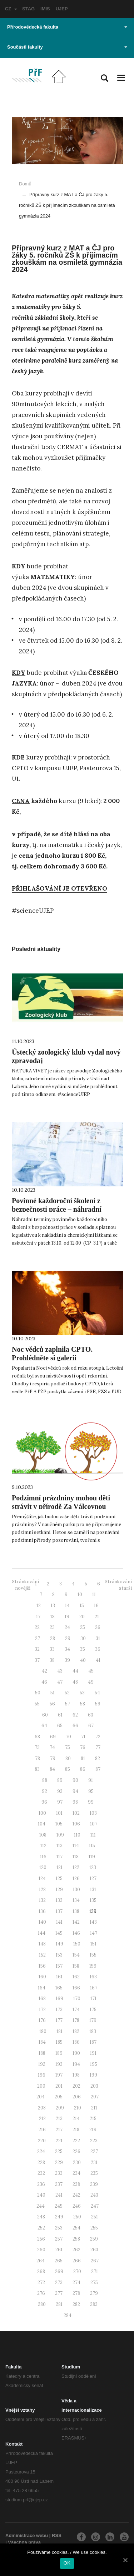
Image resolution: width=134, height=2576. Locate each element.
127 (93, 1878)
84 (52, 1769)
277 (59, 2293)
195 (93, 2064)
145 (59, 1933)
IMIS (45, 8)
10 (80, 1594)
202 (76, 2086)
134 (76, 1900)
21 (97, 1617)
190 (76, 2053)
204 (40, 2097)
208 (42, 2108)
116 (43, 1857)
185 (59, 2042)
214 (76, 2119)
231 (94, 2162)
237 (59, 2184)
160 (42, 1977)
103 (93, 1813)
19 (67, 1617)
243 (94, 2195)
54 (97, 1693)
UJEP (62, 8)
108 (42, 1835)
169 (59, 1998)
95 (91, 1791)
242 (76, 2195)
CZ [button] (11, 8)
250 (77, 2217)
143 (93, 1922)
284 (67, 2315)
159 (92, 1966)
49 (91, 1682)
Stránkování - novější (25, 1585)
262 (76, 2250)
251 (94, 2217)
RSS (56, 2535)
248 (41, 2217)
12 (38, 1606)
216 (42, 2130)
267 (95, 2261)
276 (41, 2293)
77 (97, 1747)
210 (77, 2108)
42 (44, 1671)
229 (59, 2162)
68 (37, 1737)
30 (83, 1638)
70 (68, 1737)
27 (37, 1638)
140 (42, 1922)
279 (94, 2293)
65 (60, 1726)
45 (91, 1671)
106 (76, 1824)
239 (94, 2184)
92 (44, 1791)
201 (59, 2086)
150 (76, 1944)
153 (59, 1955)
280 (42, 2304)
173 (59, 2010)
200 (41, 2086)
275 (94, 2282)
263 (94, 2250)
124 (42, 1878)
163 (93, 1977)
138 (76, 1911)
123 (92, 1867)
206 (77, 2097)
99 (91, 1802)
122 (76, 1867)
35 (82, 1649)
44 (75, 1671)
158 (76, 1966)
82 (97, 1758)
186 (76, 2042)
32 (37, 1649)
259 (94, 2239)
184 (42, 2042)
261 (59, 2250)
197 (59, 2075)
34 (67, 1649)
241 (59, 2195)
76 (82, 1747)
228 (41, 2162)
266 (77, 2261)
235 (94, 2173)
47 (60, 1682)
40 (83, 1660)
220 (42, 2141)
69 (53, 1737)
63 (90, 1715)
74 (52, 1747)
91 (90, 1780)
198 (76, 2075)
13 (53, 1606)
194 (76, 2064)
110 (77, 1835)
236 (41, 2184)
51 (52, 1693)
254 (76, 2228)
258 (76, 2239)
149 (59, 1944)
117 (59, 1857)
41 (98, 1660)
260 (41, 2250)
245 (59, 2206)
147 (93, 1933)
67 (91, 1726)
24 (67, 1627)
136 (42, 1911)
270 (77, 2271)
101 (59, 1813)
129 (59, 1890)
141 (59, 1922)
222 (76, 2141)
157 (59, 1966)
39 (67, 1660)
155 (93, 1955)
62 (75, 1715)
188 (42, 2053)
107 (93, 1824)
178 (76, 2020)
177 (59, 2020)
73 (37, 1747)
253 (59, 2228)
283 (94, 2304)
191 (93, 2053)
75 (67, 1747)
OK (67, 2563)
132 (42, 1900)
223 (94, 2141)
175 (93, 2010)
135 (93, 1900)
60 (45, 1715)
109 (60, 1835)
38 (52, 1660)
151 (93, 1944)
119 (92, 1857)
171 (93, 1998)
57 (67, 1704)
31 (98, 1638)
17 (38, 1617)
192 (41, 2064)
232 (41, 2173)
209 (60, 2108)
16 (96, 1606)
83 (37, 1769)
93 (60, 1791)
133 (59, 1900)
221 (59, 2141)
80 (68, 1758)
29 (67, 1638)
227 (94, 2151)
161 (59, 1977)
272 (41, 2282)
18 (52, 1617)
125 (59, 1878)
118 (76, 1857)
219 (92, 2130)
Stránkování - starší (118, 1585)
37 (37, 1660)
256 (41, 2239)
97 (60, 1802)
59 (97, 1704)
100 (42, 1813)
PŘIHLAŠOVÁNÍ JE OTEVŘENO (59, 888)
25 (82, 1627)
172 (42, 2010)
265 (59, 2261)
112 (43, 1846)
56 (52, 1704)
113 (59, 1846)
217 (59, 2130)
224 (41, 2151)
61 (60, 1715)
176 (42, 2020)
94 (75, 1791)
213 (59, 2119)
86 (82, 1769)
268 (41, 2271)
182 (76, 2031)
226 (76, 2151)
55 (37, 1704)
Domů (25, 183)
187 (93, 2042)
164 (41, 1988)
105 (59, 1824)
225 (59, 2151)
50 (37, 1693)
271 (94, 2271)
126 (76, 1878)
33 (52, 1649)
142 (76, 1922)
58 (82, 1704)
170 (76, 1998)
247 (95, 2206)
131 (93, 1890)
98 (75, 1802)
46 (44, 1682)
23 (52, 1627)
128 (42, 1890)
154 (76, 1955)
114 (76, 1846)
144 (41, 1933)
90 (75, 1780)
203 (94, 2086)
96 (44, 1802)
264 (40, 2261)
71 (83, 1737)
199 (93, 2075)
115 (92, 1846)
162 (76, 1977)
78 (37, 1758)
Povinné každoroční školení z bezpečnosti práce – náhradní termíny (56, 1209)
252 (41, 2228)
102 (76, 1813)
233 (59, 2173)
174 (76, 2010)
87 (97, 1769)
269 (59, 2271)
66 (75, 1726)
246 (77, 2206)
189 (59, 2053)
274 (76, 2282)
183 (92, 2031)
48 (75, 1682)
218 (76, 2130)
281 (59, 2304)
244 (40, 2206)
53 (82, 1693)
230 (77, 2162)
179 (92, 2020)
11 (94, 1594)
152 (42, 1955)
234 (76, 2173)
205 (59, 2097)
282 (76, 2304)
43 (60, 1671)
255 (94, 2228)
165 (59, 1988)
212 (42, 2119)
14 (67, 1606)
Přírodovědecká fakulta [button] (67, 27)
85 (67, 1769)
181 (59, 2031)
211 (94, 2108)
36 (97, 1649)
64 (44, 1726)
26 (97, 1627)
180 (42, 2031)
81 (83, 1758)
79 (52, 1758)
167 (93, 1988)
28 (52, 1638)
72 (97, 1737)
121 (59, 1867)
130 (76, 1890)
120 (42, 1867)
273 (59, 2282)
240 (41, 2195)
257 (59, 2239)
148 (42, 1944)
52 (67, 1693)
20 (82, 1617)
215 (93, 2119)
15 (82, 1606)
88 (44, 1780)
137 (59, 1911)
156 (42, 1966)
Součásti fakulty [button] (67, 47)
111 (93, 1835)
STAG (28, 8)
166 (76, 1988)
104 (41, 1824)
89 (60, 1780)
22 (37, 1627)
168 (42, 1998)
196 (41, 2075)
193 (59, 2064)
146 (76, 1933)
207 (95, 2097)
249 (59, 2217)
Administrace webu (26, 2535)
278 (76, 2293)
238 (76, 2184)
